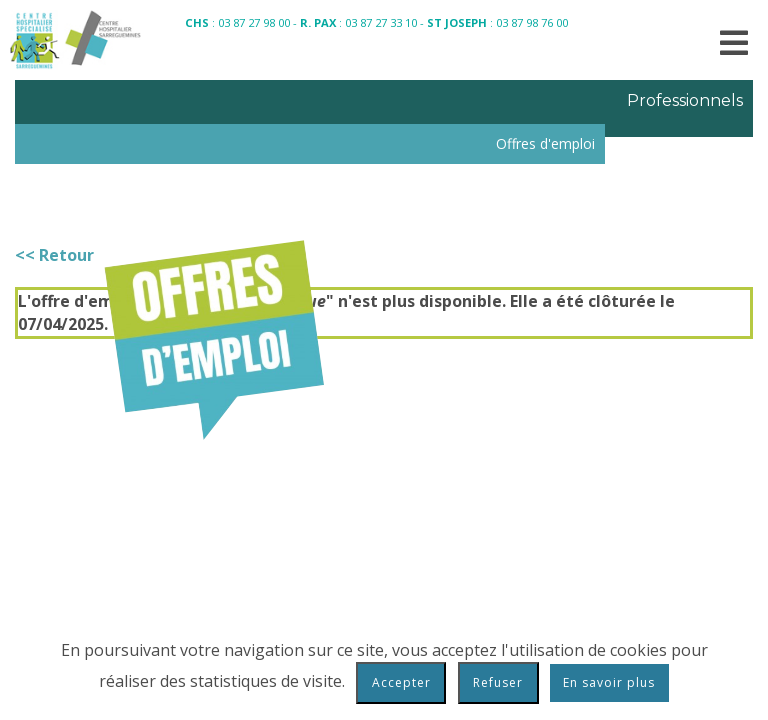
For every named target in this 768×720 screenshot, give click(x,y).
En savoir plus (609, 682)
